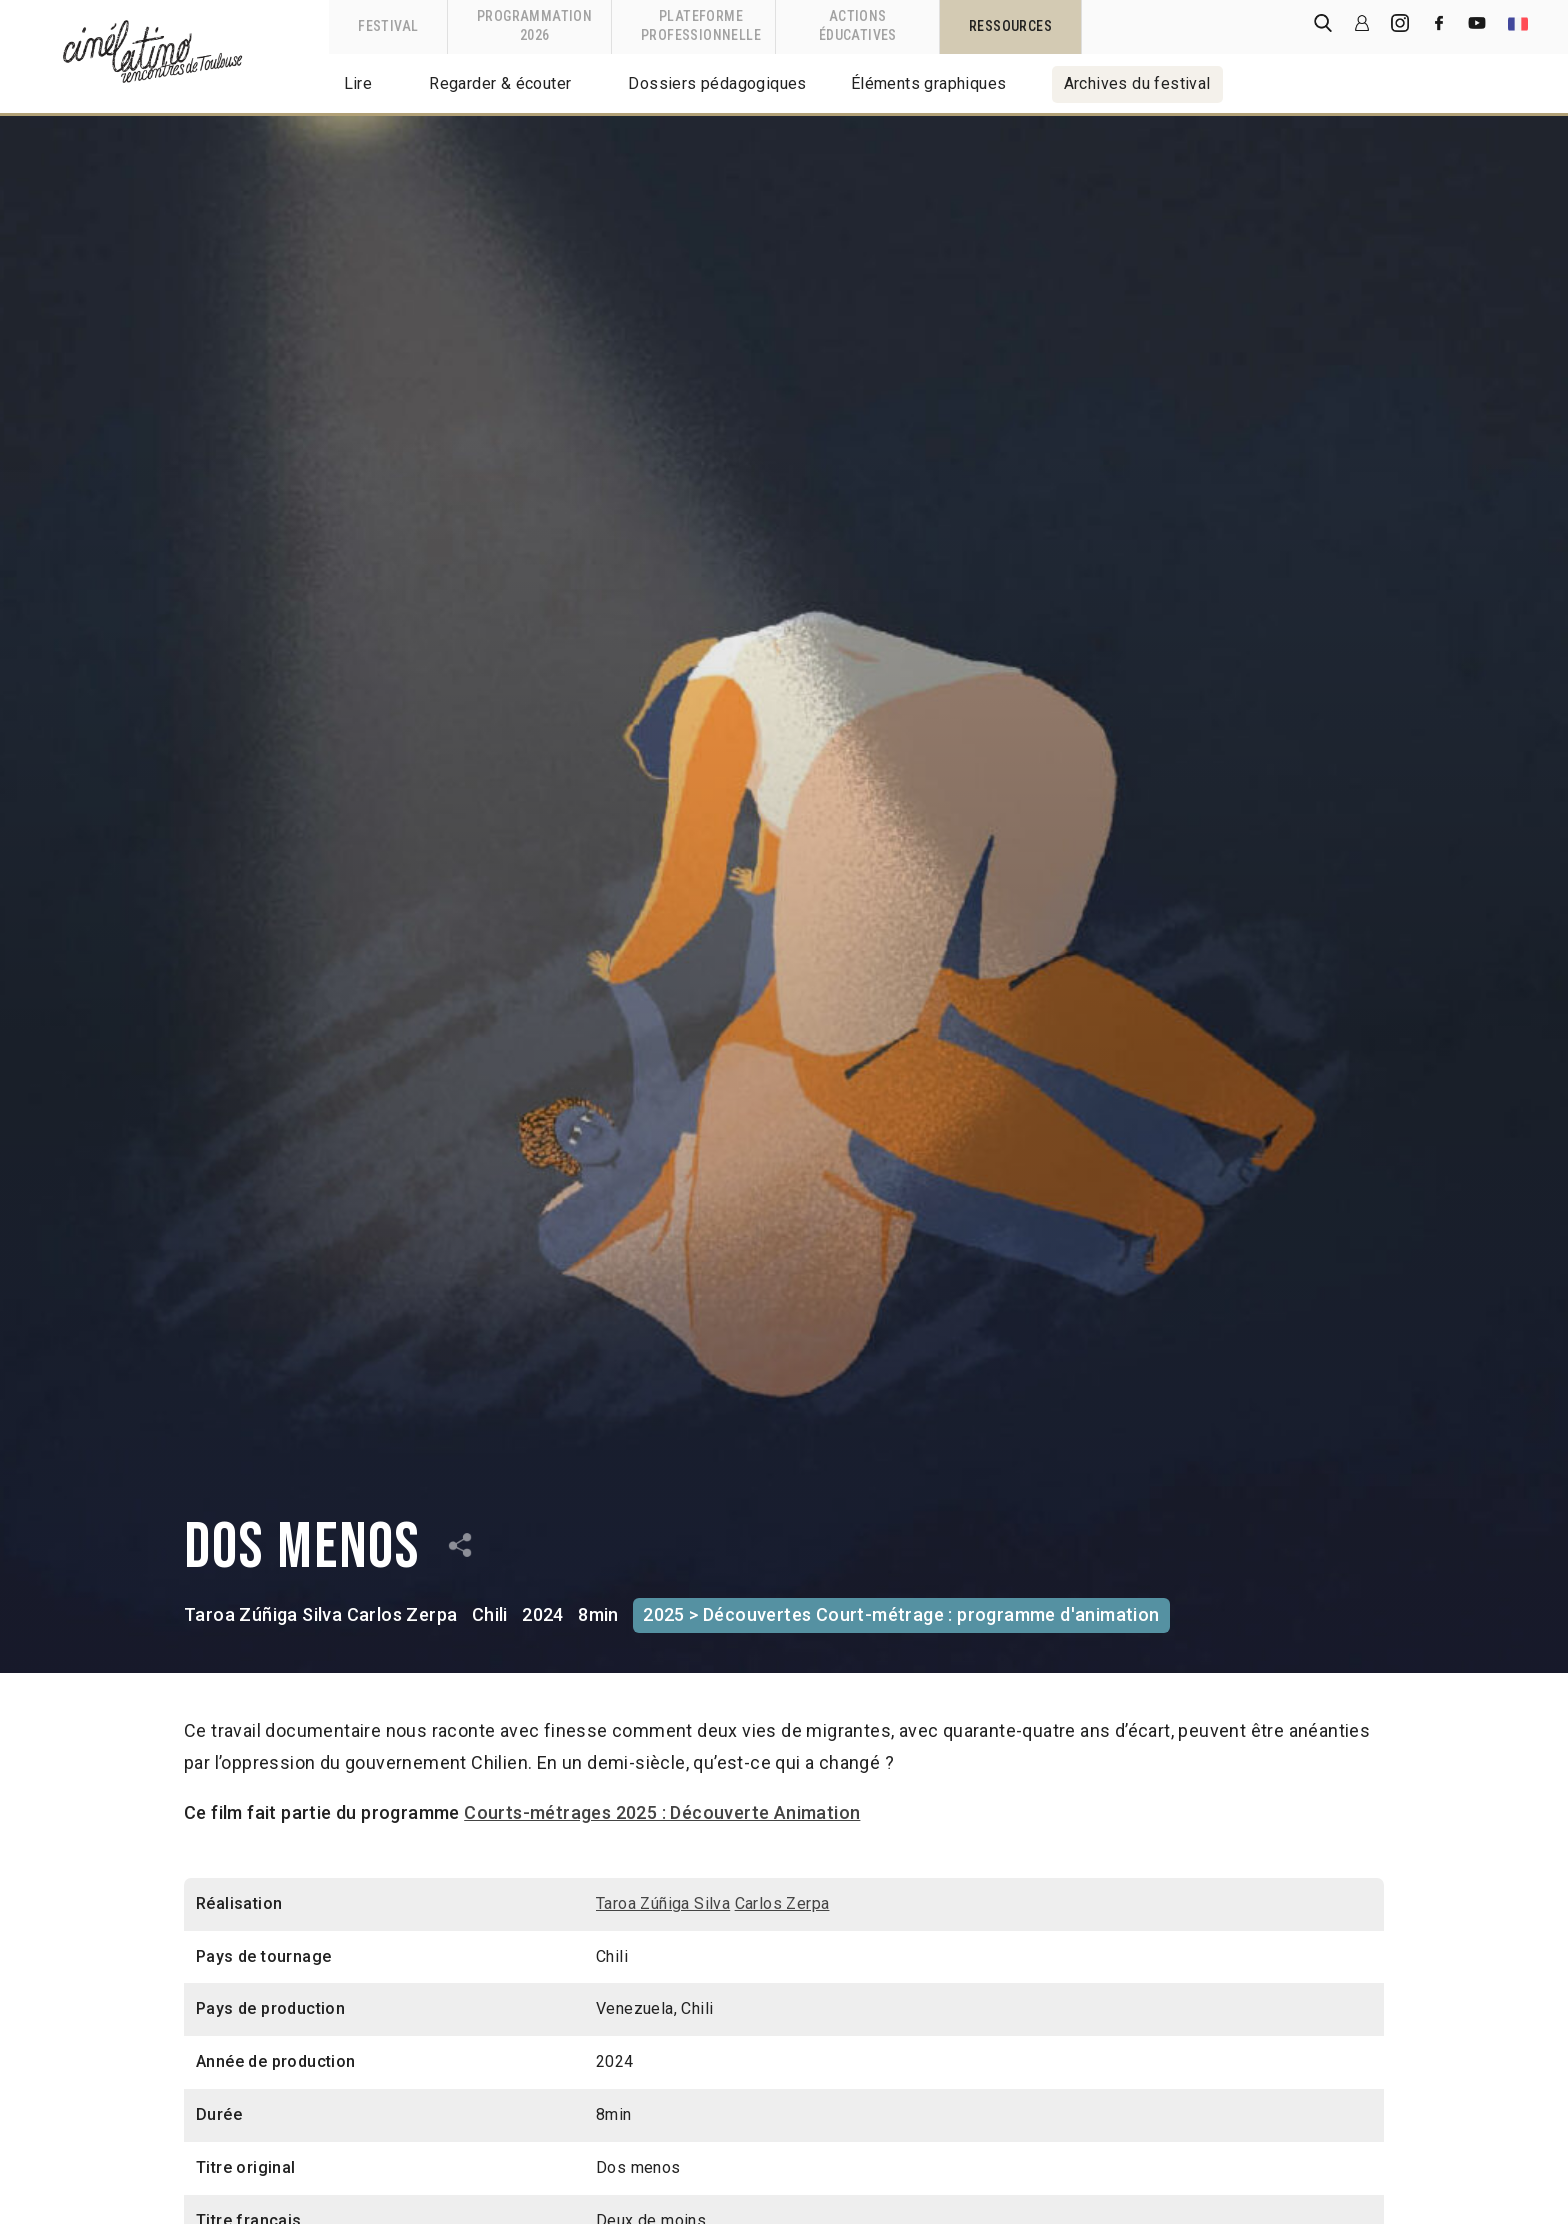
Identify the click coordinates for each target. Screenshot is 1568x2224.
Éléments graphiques (929, 83)
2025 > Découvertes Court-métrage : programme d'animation (901, 1614)
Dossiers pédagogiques (717, 83)
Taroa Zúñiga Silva (263, 1614)
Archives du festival (1137, 83)
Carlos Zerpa (402, 1614)
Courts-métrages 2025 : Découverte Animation (662, 1812)
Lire (358, 83)
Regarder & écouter (500, 83)
